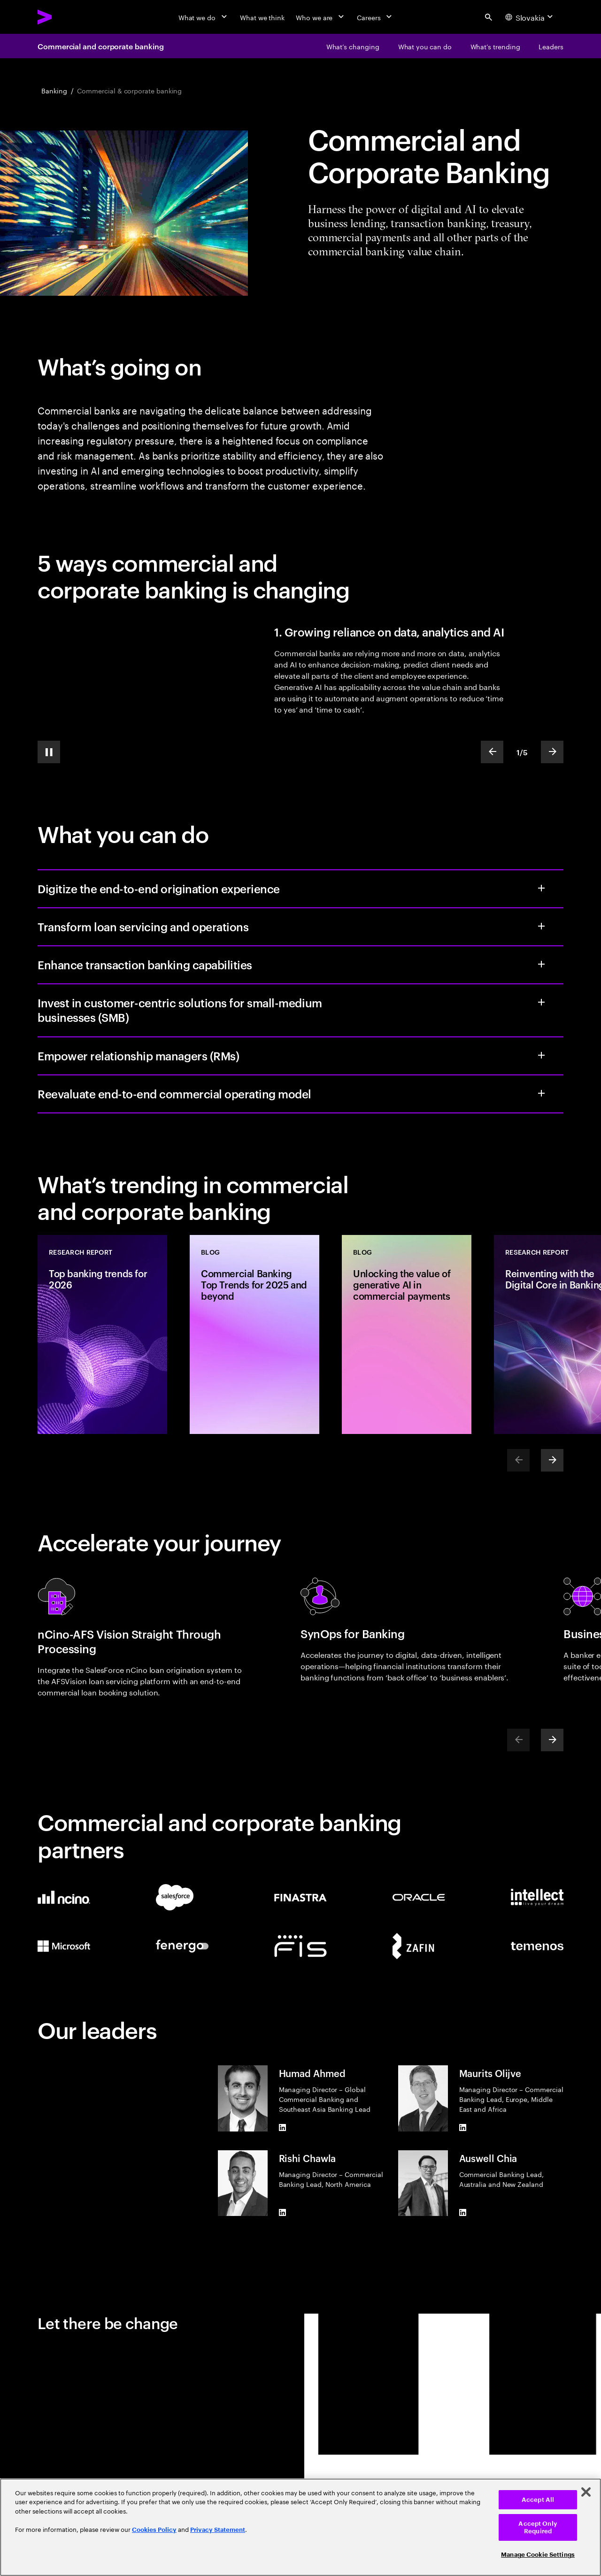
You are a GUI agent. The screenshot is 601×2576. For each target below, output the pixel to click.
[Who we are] (320, 17)
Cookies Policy (154, 2530)
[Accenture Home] (66, 16)
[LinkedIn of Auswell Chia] (463, 2212)
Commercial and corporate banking (100, 46)
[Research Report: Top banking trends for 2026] (102, 1334)
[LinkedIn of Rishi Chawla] (282, 2212)
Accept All (538, 2500)
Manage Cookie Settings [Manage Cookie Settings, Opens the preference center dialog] (538, 2555)
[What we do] (203, 17)
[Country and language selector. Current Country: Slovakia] (530, 17)
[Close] (586, 2492)
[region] (300, 2527)
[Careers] (375, 17)
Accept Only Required (537, 2527)
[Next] (552, 1460)
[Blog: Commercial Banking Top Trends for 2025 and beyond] (254, 1334)
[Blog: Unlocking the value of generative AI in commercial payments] (406, 1334)
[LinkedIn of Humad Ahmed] (282, 2127)
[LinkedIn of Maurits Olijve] (463, 2127)
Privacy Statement (217, 2530)
